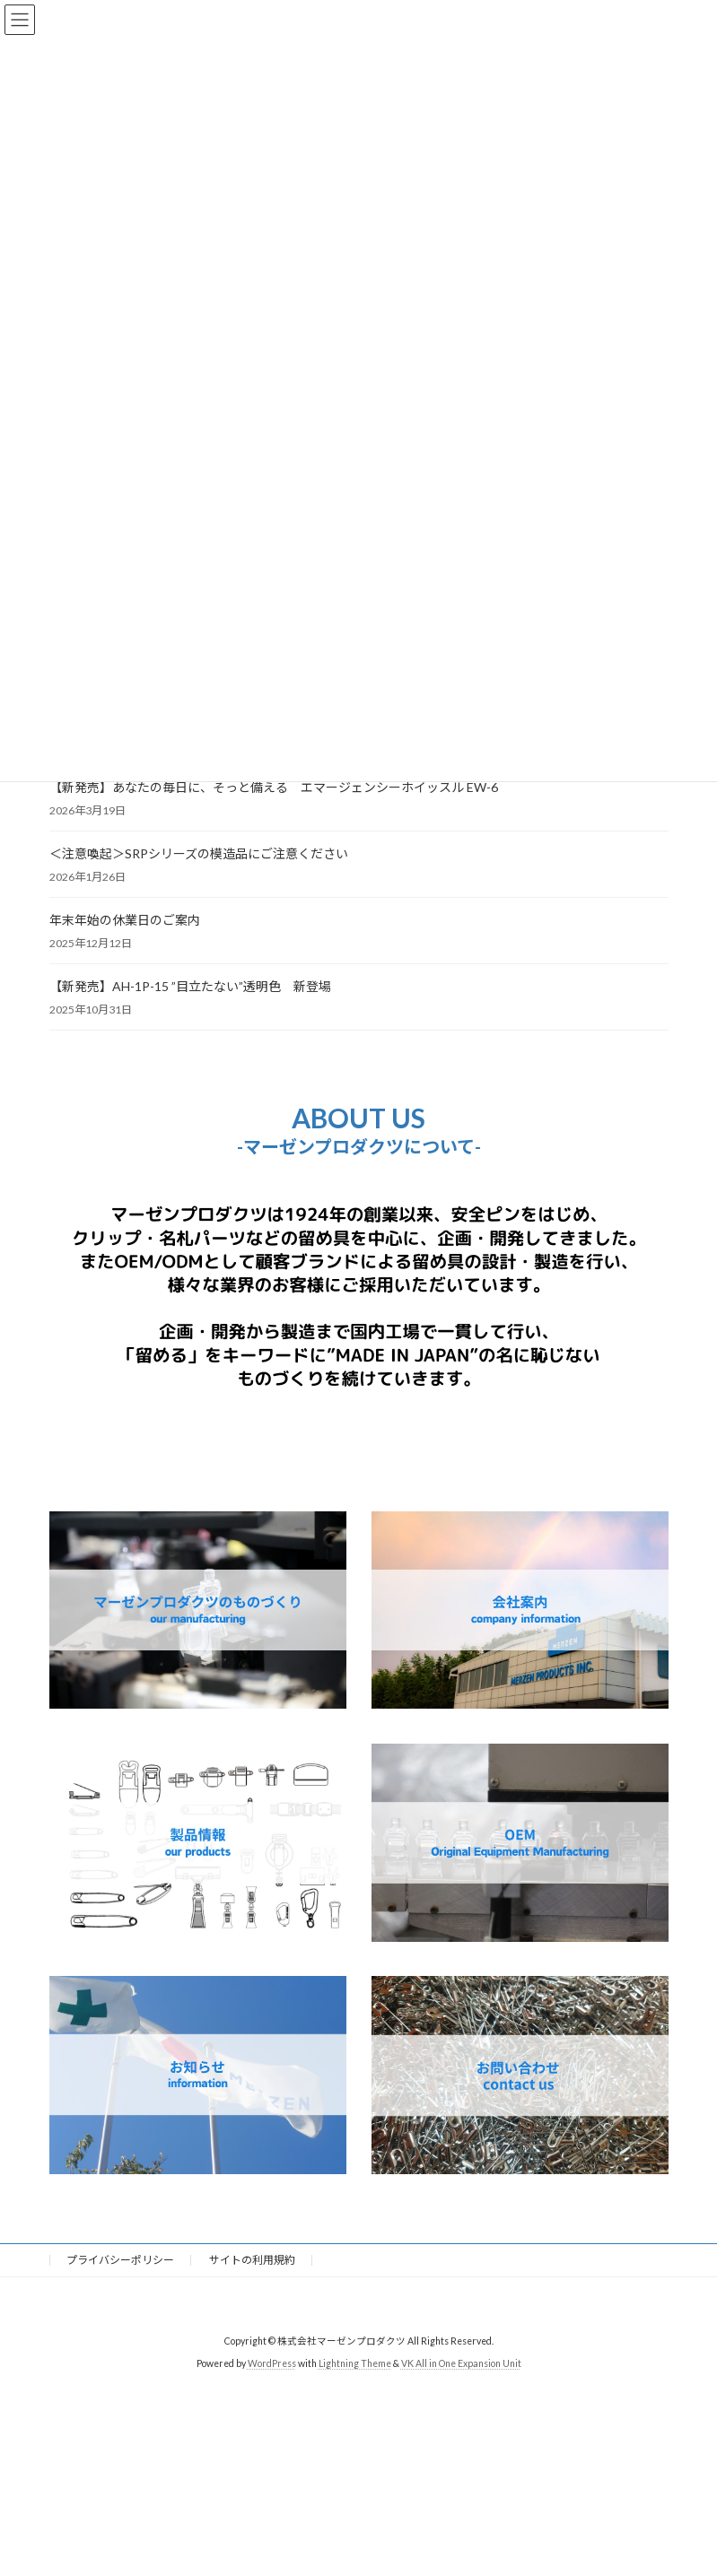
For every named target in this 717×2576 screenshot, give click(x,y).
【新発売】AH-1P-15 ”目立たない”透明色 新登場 (190, 986)
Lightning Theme (355, 2363)
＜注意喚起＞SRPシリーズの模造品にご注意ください (198, 853)
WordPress (272, 2363)
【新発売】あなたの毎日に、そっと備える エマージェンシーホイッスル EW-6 (273, 787)
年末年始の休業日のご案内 (124, 919)
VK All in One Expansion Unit (461, 2363)
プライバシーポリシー (120, 2260)
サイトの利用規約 (252, 2260)
